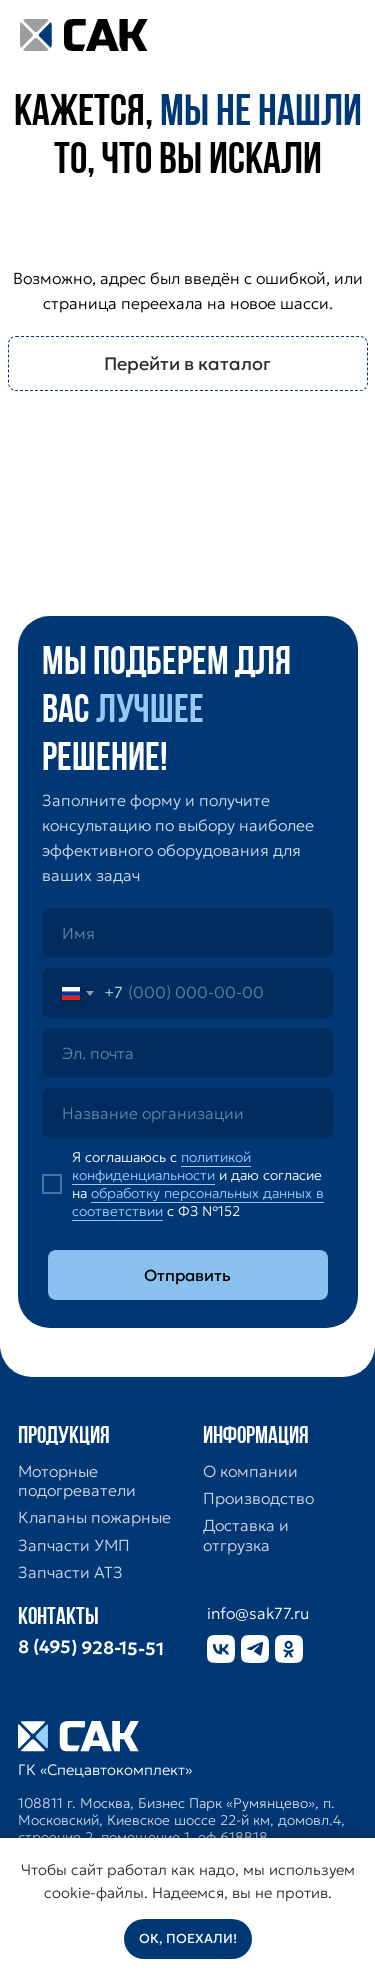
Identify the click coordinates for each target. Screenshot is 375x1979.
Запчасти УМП (74, 1545)
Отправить (187, 1275)
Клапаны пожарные (94, 1517)
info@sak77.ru (258, 1613)
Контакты (58, 1618)
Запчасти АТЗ (70, 1572)
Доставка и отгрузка (246, 1535)
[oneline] (188, 1113)
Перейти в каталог (187, 363)
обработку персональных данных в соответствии (198, 1202)
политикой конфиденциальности (161, 1166)
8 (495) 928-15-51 (90, 1648)
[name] (188, 933)
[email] (188, 1053)
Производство (258, 1498)
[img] (333, 35)
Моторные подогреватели (77, 1481)
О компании (250, 1471)
